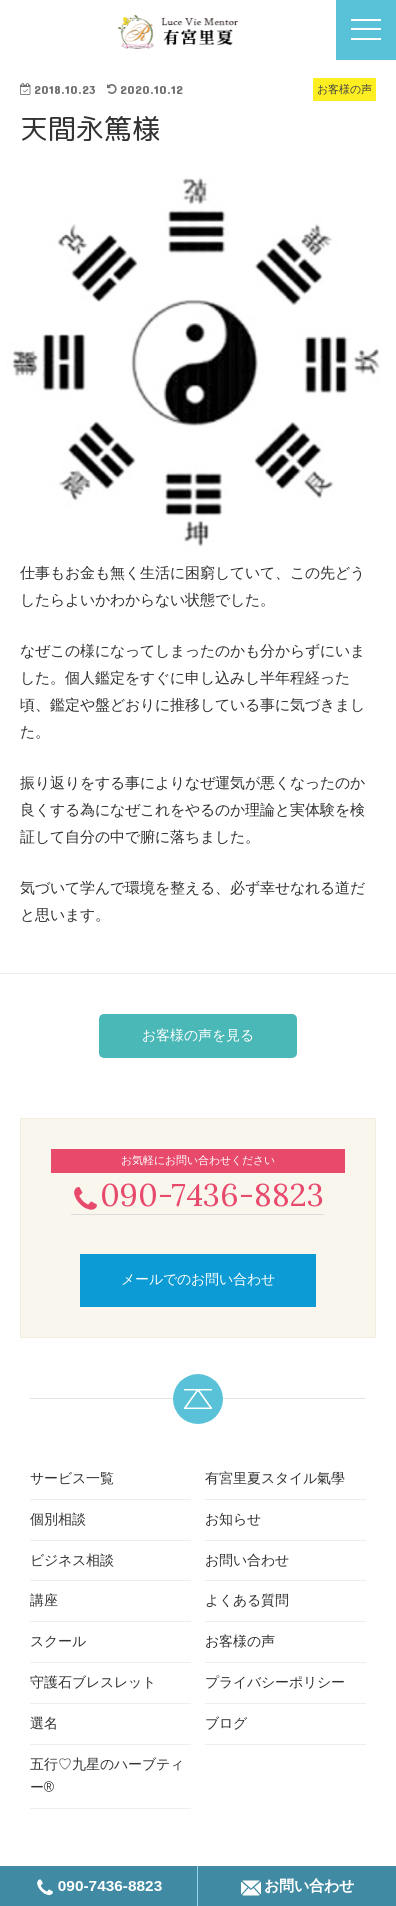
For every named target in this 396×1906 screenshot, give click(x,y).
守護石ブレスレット (93, 1682)
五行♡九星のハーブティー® (107, 1776)
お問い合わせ (247, 1560)
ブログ (226, 1723)
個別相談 (58, 1519)
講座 (44, 1600)
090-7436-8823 (197, 1194)
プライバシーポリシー (275, 1682)
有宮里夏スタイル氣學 (275, 1478)
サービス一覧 (72, 1478)
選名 (44, 1723)
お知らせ (233, 1519)
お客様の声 (240, 1641)
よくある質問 (247, 1600)
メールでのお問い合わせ (198, 1279)
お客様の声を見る (198, 1035)
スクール (58, 1641)
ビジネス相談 (72, 1560)
